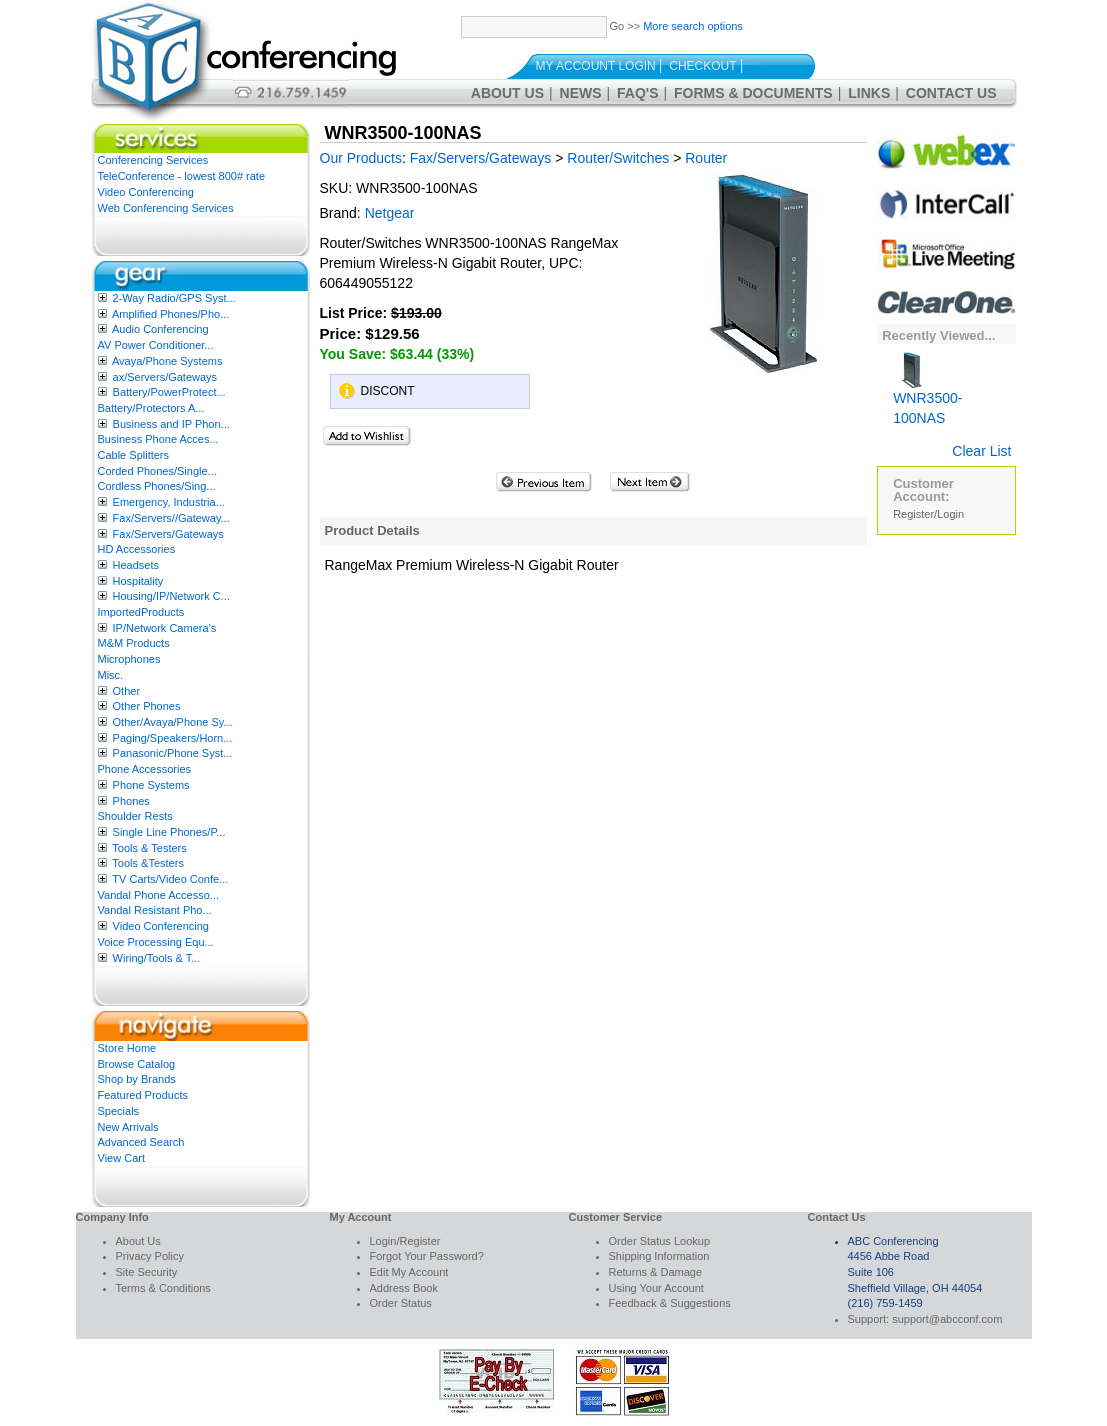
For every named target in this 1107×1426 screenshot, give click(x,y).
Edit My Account (409, 1272)
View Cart (121, 1158)
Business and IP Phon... (171, 424)
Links (869, 93)
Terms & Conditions (163, 1288)
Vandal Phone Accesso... (159, 895)
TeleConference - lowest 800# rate (182, 176)
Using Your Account (656, 1288)
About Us (507, 93)
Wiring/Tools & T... (157, 958)
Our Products (361, 158)
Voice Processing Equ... (156, 942)
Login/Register (405, 1241)
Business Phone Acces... (158, 439)
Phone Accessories (145, 769)
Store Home (127, 1048)
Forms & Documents (753, 93)
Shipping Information (659, 1256)
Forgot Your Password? (427, 1256)
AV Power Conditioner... (156, 345)
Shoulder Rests (135, 816)
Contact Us (951, 93)
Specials (119, 1111)
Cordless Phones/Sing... (157, 486)
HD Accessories (137, 549)
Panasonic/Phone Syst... (173, 753)
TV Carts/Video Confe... (170, 879)
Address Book (404, 1288)
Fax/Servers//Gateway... (171, 518)
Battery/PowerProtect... (169, 392)
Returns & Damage (656, 1272)
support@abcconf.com (947, 1319)
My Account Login (596, 66)
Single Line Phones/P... (169, 832)
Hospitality (138, 581)
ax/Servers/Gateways (165, 377)
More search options (693, 26)
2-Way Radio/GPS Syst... (174, 298)
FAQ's (637, 93)
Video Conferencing (146, 192)
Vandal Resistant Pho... (155, 910)
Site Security (147, 1272)
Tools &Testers (148, 863)
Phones (131, 801)
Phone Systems (151, 785)
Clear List (981, 451)
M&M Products (134, 643)
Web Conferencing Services (166, 208)
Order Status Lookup (660, 1241)
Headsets (136, 565)
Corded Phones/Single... (157, 471)
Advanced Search (141, 1142)
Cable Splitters (134, 455)
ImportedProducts (141, 612)
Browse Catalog (137, 1064)
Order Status (401, 1303)
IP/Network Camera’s (165, 628)
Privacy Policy (150, 1256)
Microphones (129, 659)
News (581, 93)
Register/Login (928, 514)
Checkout (702, 66)
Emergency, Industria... (169, 502)
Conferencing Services (153, 160)
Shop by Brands (137, 1079)
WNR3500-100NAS (927, 393)
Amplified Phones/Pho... (170, 314)
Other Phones (147, 706)
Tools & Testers (149, 848)
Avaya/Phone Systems (167, 361)
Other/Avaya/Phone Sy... (173, 722)
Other (127, 691)
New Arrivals (128, 1127)
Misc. (111, 675)
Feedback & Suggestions (670, 1303)
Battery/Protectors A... (151, 408)
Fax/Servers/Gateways (168, 534)
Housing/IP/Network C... (171, 596)
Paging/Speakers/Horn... (173, 738)
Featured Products (143, 1095)
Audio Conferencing (160, 329)
